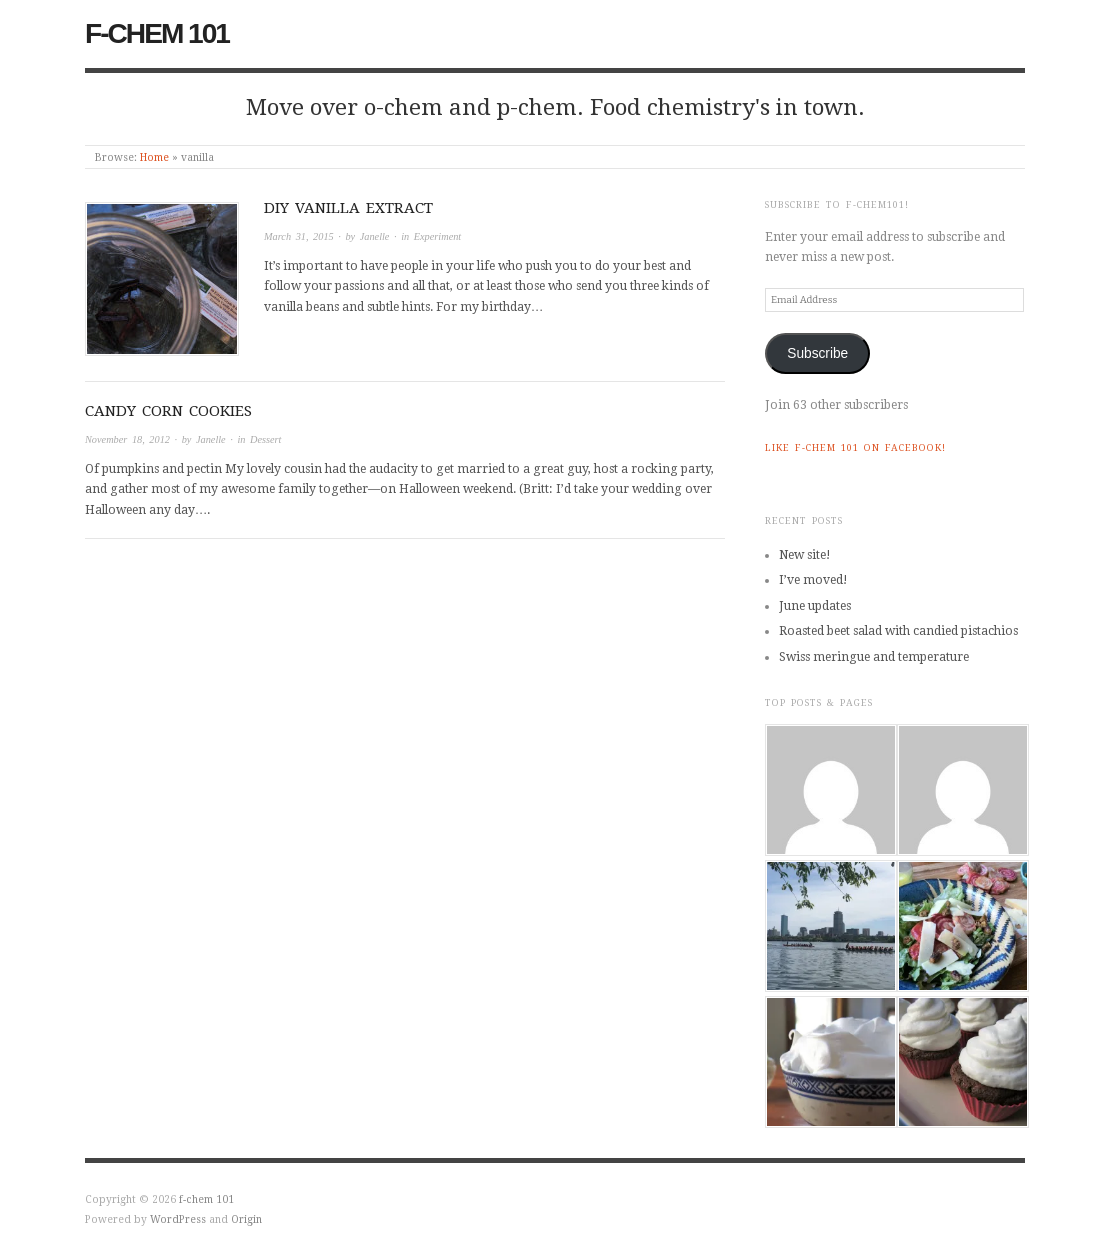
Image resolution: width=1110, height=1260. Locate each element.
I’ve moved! (813, 580)
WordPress (178, 1219)
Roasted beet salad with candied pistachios (898, 631)
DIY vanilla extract (348, 208)
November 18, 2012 (127, 439)
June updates (815, 606)
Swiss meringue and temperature (874, 657)
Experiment (437, 236)
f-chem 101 (157, 33)
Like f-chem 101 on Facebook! (855, 447)
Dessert (265, 439)
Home (154, 157)
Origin (246, 1219)
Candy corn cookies (168, 411)
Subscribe (817, 353)
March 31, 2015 (299, 236)
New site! (805, 555)
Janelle (375, 236)
